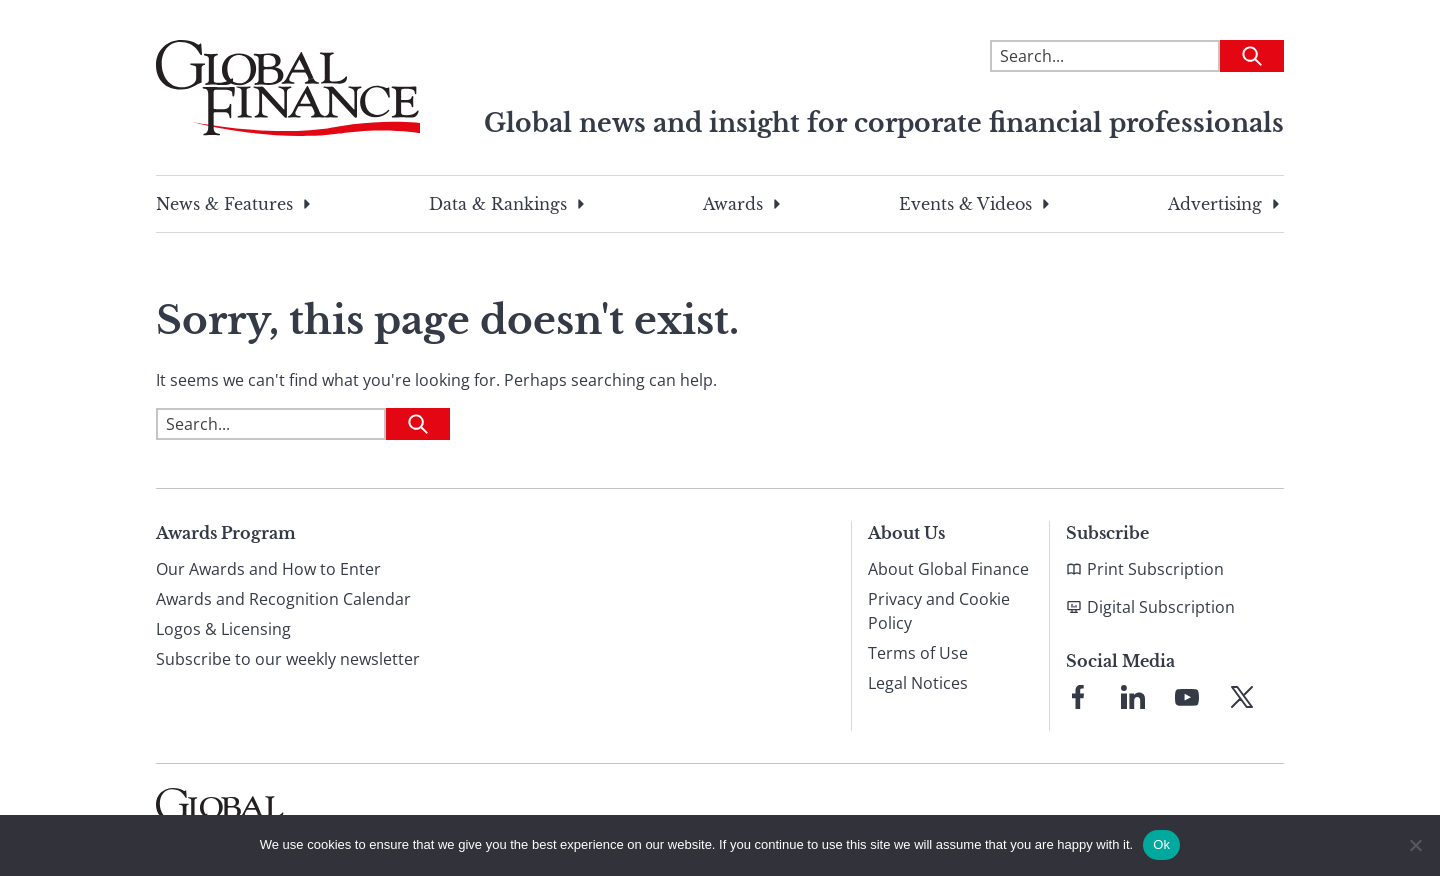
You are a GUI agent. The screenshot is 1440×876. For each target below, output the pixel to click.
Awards (733, 204)
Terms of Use (918, 653)
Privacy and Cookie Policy (939, 611)
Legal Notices (918, 683)
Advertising (1215, 204)
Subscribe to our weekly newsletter (288, 659)
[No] (1415, 845)
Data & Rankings (498, 204)
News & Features (224, 204)
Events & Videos (965, 204)
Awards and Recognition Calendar (283, 599)
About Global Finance (948, 569)
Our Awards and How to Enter (268, 569)
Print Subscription (1155, 569)
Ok (1161, 844)
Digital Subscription (1161, 607)
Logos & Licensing (223, 629)
